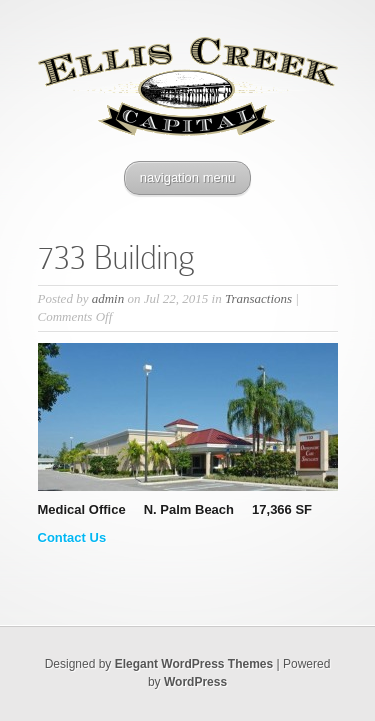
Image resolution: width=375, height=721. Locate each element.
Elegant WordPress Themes (194, 664)
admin (108, 298)
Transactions (258, 298)
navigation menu (187, 177)
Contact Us (72, 537)
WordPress (195, 682)
